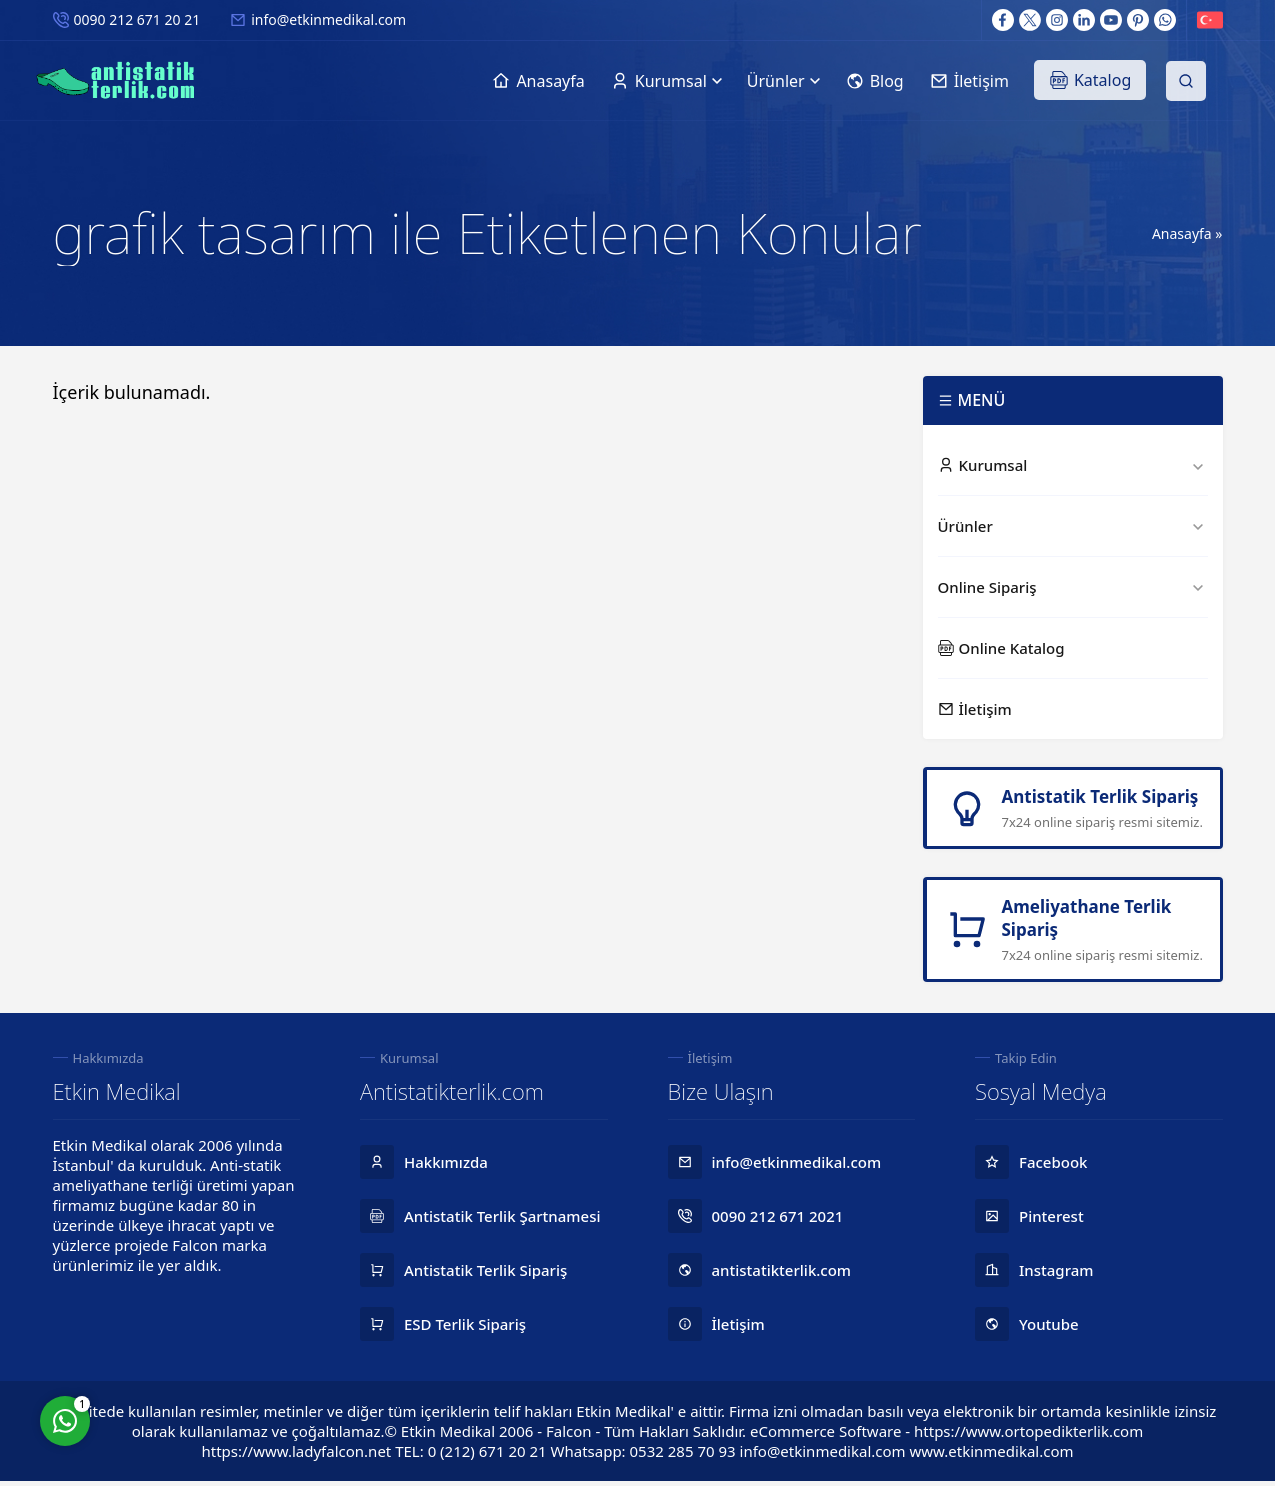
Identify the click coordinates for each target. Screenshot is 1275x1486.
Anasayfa (1182, 233)
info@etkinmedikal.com (328, 19)
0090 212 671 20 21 (137, 19)
